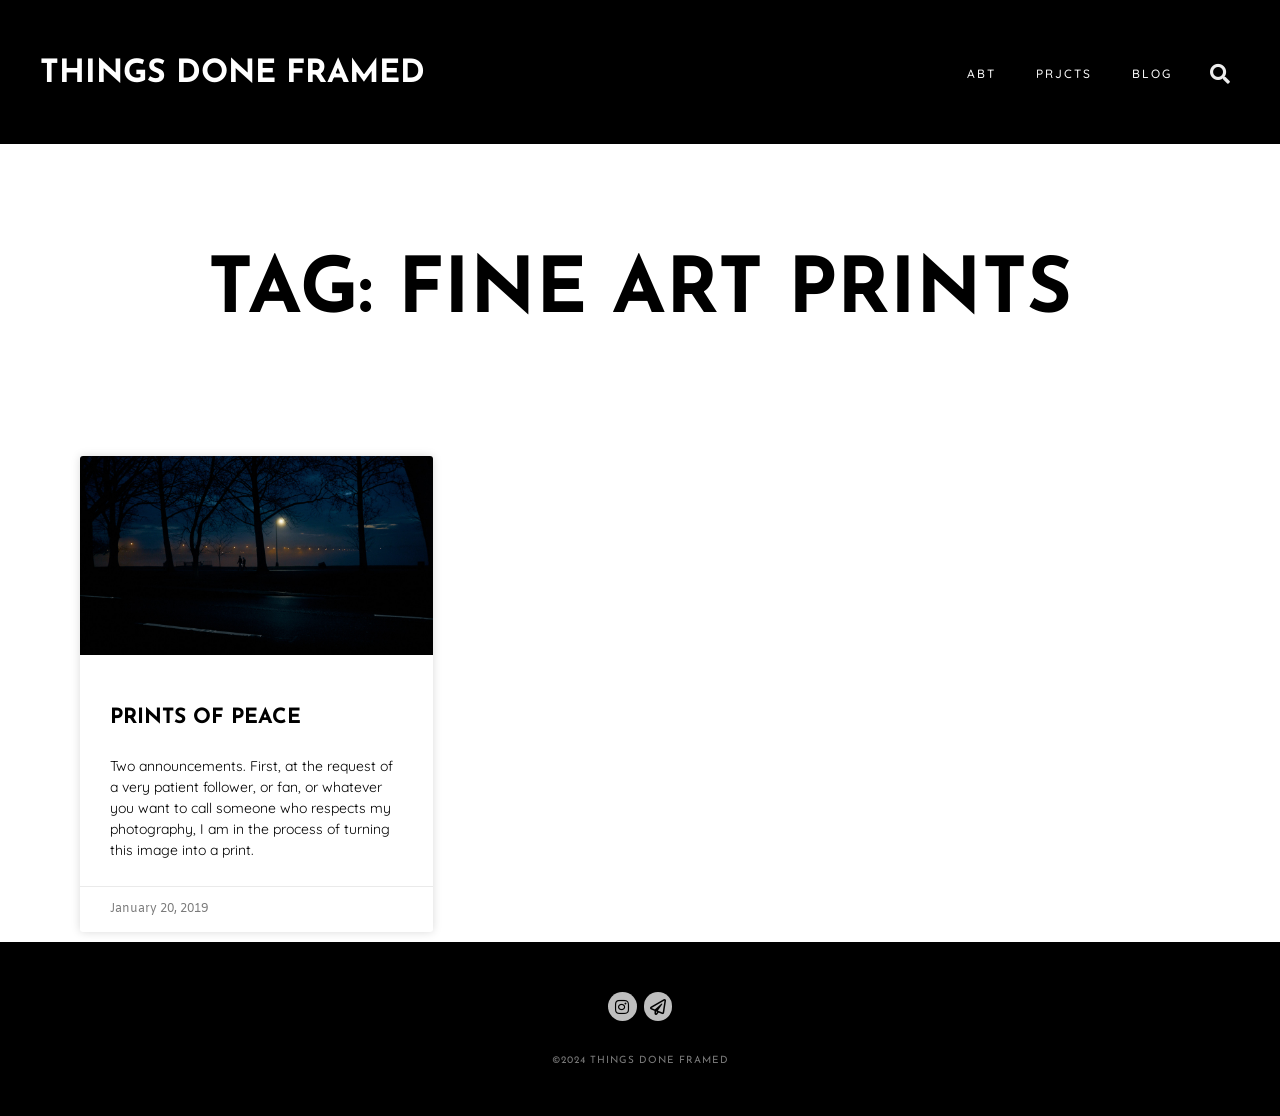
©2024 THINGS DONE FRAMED (640, 1060)
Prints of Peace (205, 717)
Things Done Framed (232, 74)
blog (1152, 73)
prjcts (1064, 73)
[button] (1220, 74)
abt (981, 73)
